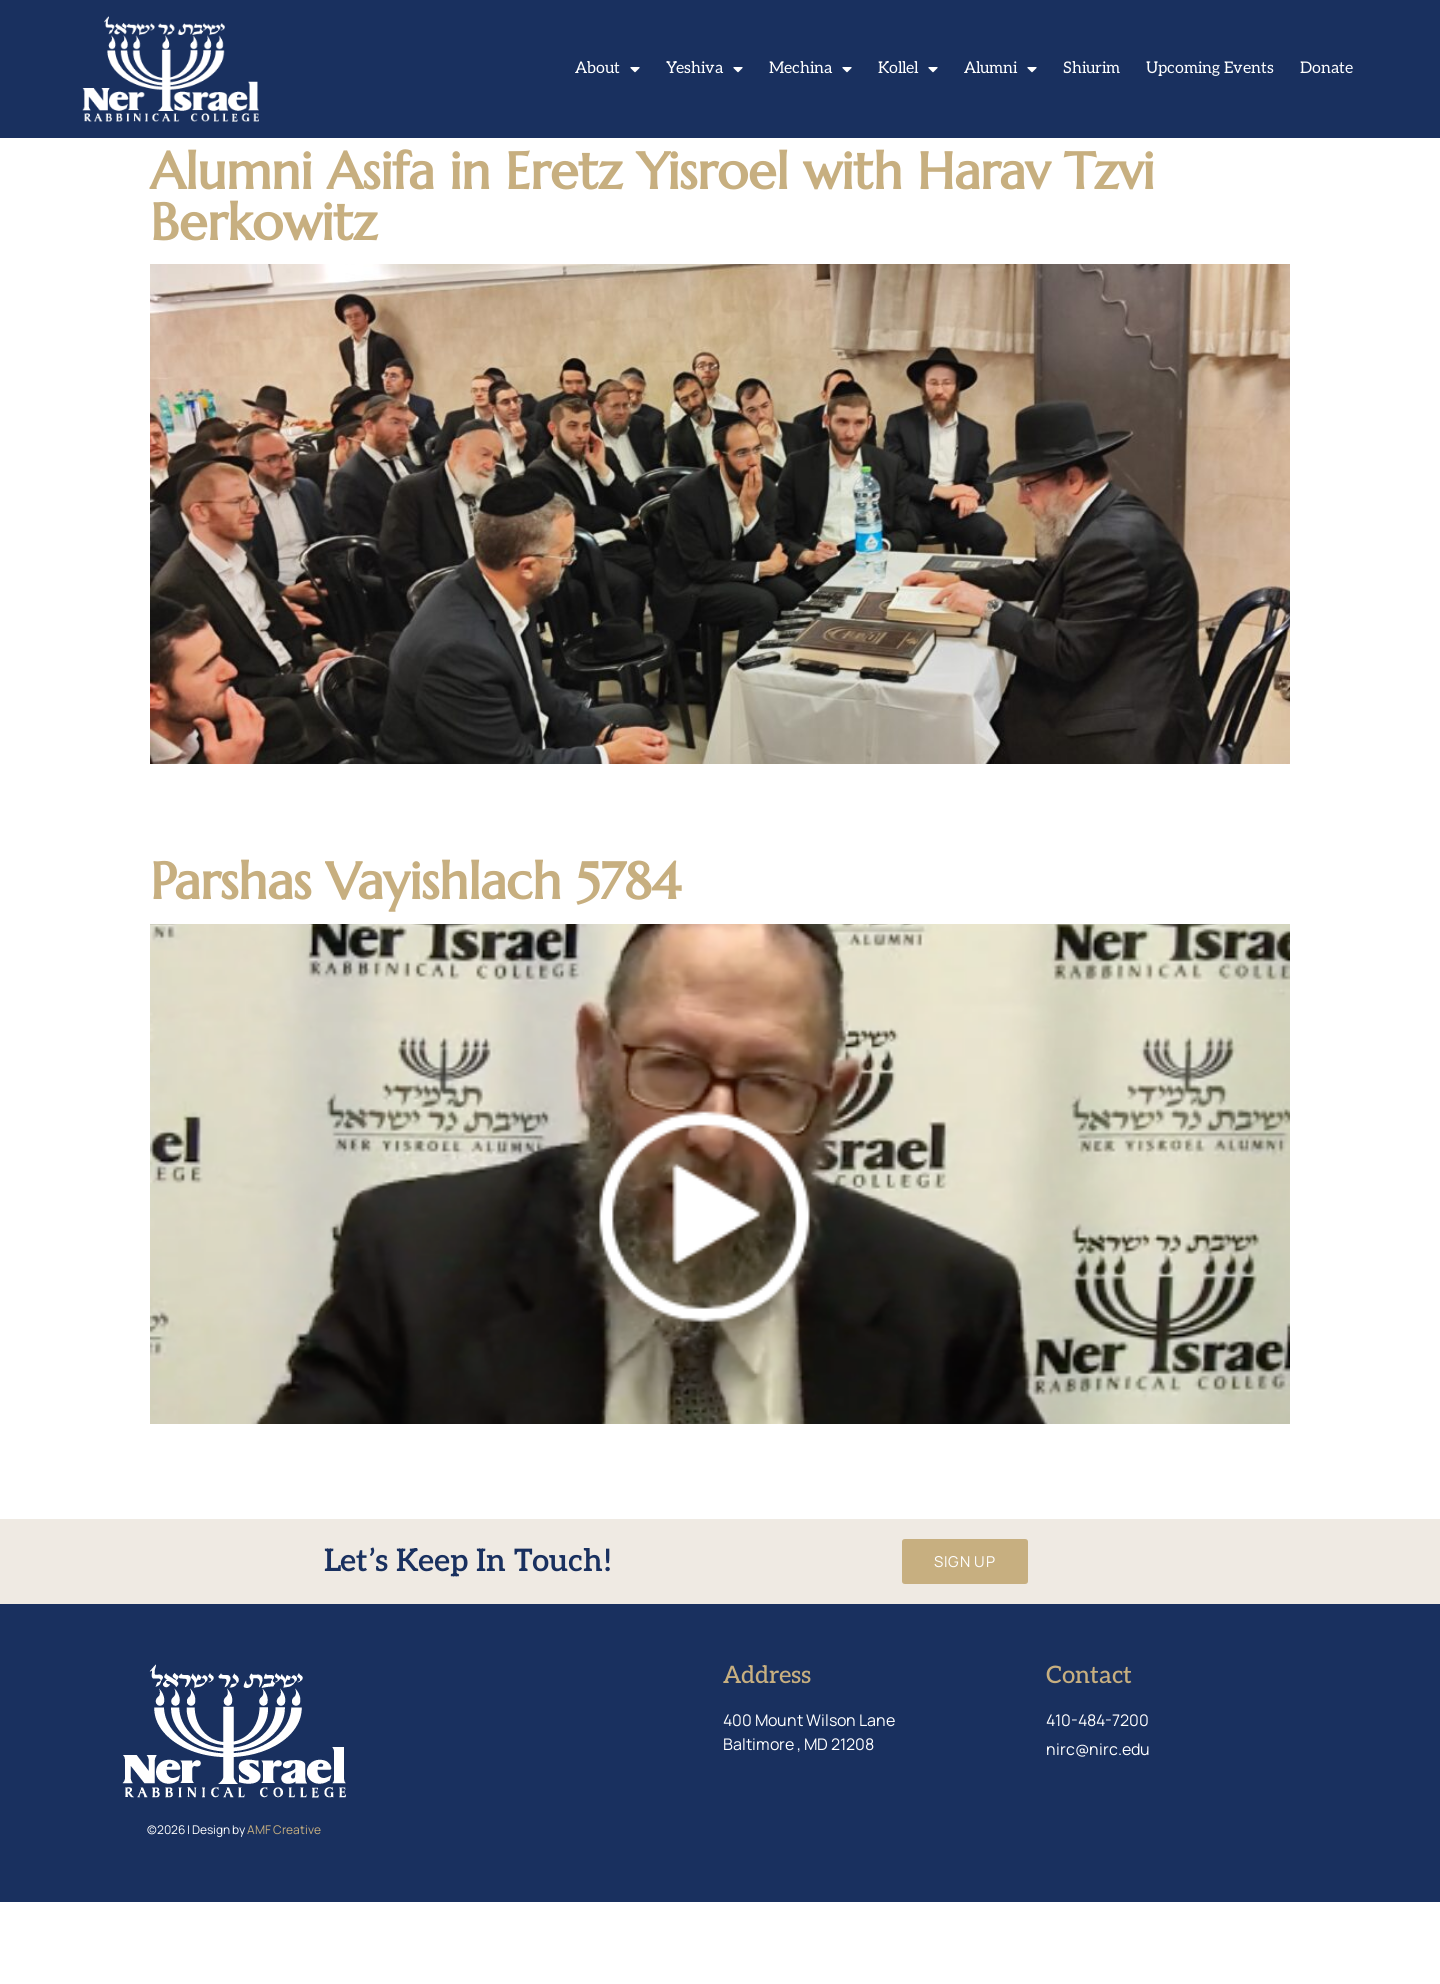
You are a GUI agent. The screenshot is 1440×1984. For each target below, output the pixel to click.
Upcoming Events (1210, 68)
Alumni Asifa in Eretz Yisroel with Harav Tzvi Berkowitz (652, 277)
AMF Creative (284, 1911)
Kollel (908, 69)
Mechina (810, 69)
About (607, 69)
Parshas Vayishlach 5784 (415, 963)
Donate (1326, 68)
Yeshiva (704, 69)
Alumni (1000, 69)
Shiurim (1091, 68)
